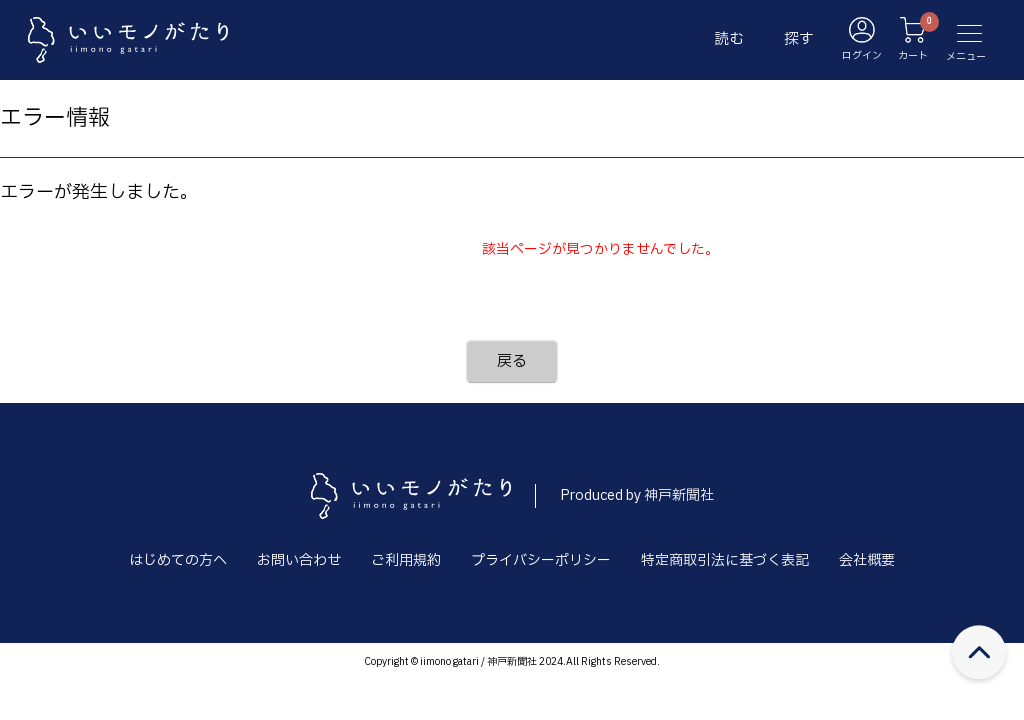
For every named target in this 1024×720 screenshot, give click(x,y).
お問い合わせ (299, 560)
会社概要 (867, 560)
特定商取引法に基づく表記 (725, 560)
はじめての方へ (178, 560)
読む (729, 39)
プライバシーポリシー (541, 560)
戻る (512, 361)
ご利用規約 (406, 560)
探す (799, 39)
